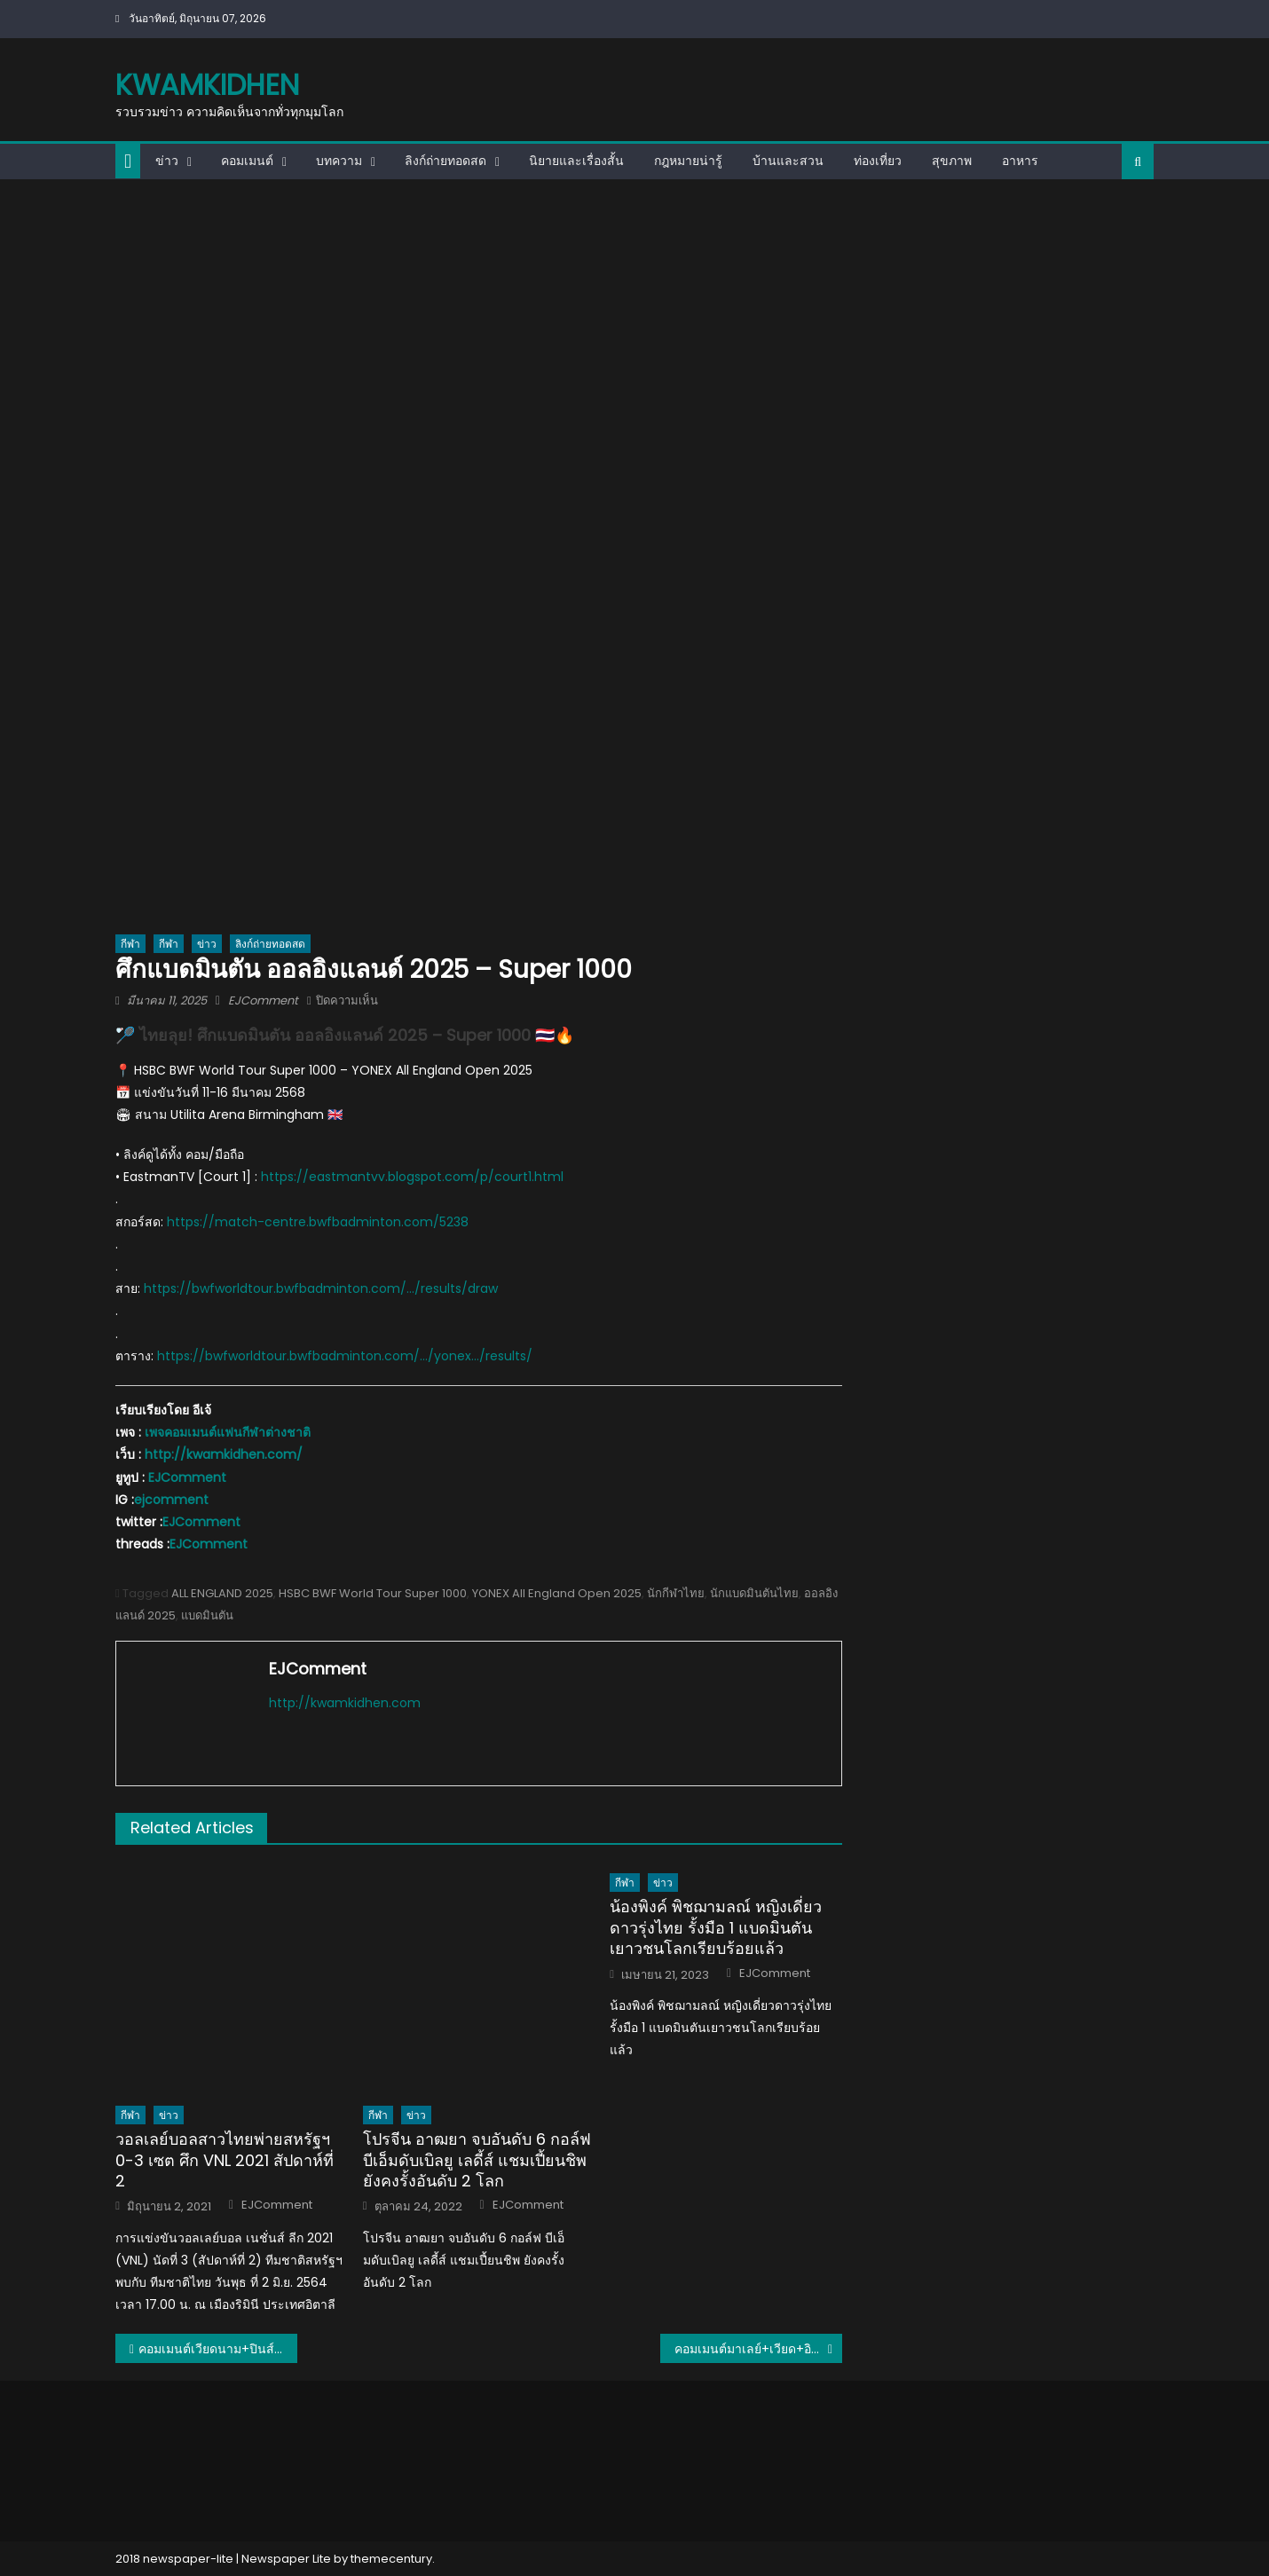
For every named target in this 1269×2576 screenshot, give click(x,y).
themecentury (391, 2558)
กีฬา (130, 943)
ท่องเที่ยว (878, 160)
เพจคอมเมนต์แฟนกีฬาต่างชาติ (228, 1432)
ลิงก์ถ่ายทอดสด (445, 160)
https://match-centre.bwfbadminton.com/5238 (318, 1222)
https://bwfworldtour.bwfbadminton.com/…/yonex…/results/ (344, 1356)
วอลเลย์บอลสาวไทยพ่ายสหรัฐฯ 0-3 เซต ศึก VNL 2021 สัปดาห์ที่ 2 (224, 2160)
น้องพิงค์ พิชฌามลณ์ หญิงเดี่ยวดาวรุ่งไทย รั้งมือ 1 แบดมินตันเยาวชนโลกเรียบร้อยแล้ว (716, 1927)
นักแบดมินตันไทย (754, 1593)
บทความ (339, 160)
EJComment (263, 1000)
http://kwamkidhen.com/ (224, 1454)
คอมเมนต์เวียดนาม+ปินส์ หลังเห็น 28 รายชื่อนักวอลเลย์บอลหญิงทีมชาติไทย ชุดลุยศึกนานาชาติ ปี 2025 (217, 2349)
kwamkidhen (207, 85)
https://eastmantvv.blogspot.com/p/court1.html (412, 1177)
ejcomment (171, 1500)
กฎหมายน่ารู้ (688, 160)
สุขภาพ (952, 160)
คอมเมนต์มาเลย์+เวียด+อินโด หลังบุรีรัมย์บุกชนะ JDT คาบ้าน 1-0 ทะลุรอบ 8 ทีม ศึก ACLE (758, 2349)
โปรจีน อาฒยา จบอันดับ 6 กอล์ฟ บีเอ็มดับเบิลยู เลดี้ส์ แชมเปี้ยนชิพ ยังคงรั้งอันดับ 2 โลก (477, 2160)
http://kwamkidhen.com (345, 1703)
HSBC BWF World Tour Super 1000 (373, 1593)
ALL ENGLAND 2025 (222, 1593)
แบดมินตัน (207, 1615)
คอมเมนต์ (247, 160)
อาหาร (1020, 160)
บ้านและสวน (788, 160)
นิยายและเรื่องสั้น (576, 160)
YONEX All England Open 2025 (557, 1593)
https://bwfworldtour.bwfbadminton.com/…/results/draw (321, 1288)
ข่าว (166, 160)
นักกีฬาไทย (676, 1593)
